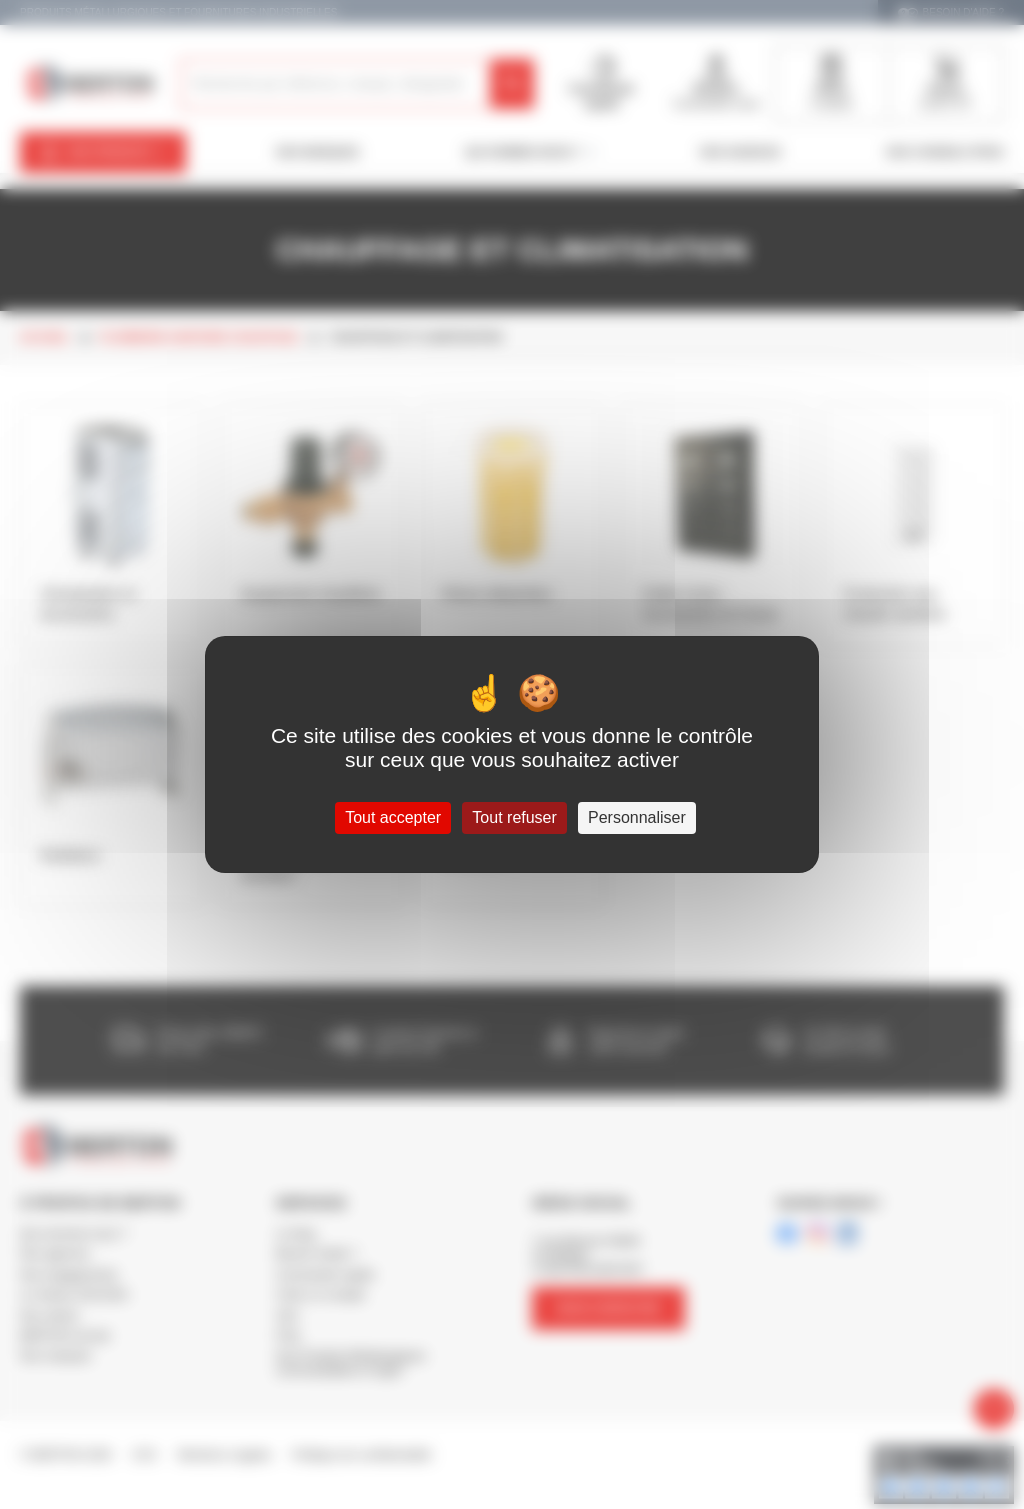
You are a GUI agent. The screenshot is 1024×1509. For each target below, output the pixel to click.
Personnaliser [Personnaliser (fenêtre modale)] (637, 817)
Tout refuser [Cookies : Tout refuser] (514, 817)
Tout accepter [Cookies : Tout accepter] (393, 817)
